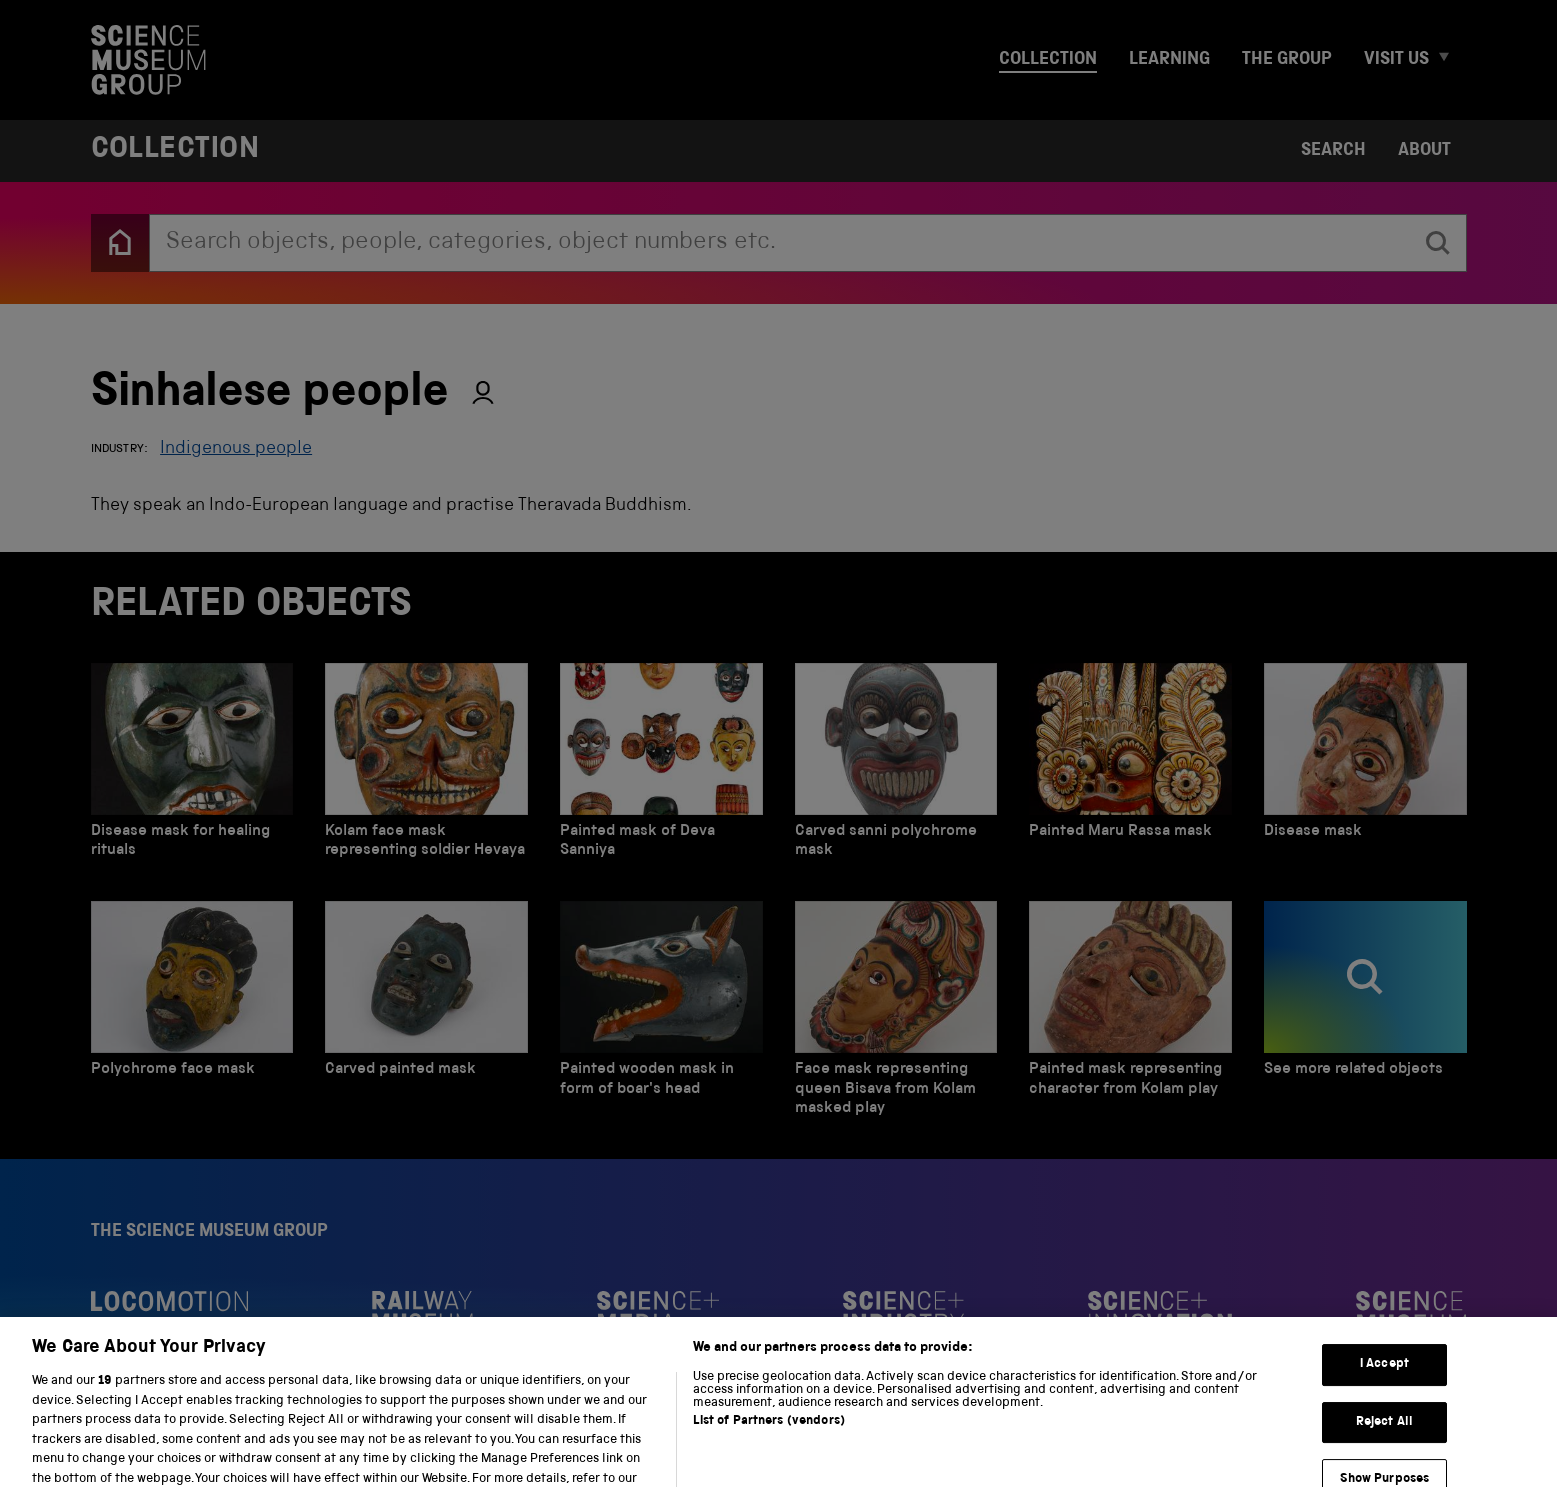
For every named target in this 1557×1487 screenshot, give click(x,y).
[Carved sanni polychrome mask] (896, 766)
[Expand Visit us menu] (1452, 60)
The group (1287, 60)
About (1424, 151)
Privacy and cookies (163, 1444)
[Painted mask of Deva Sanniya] (661, 766)
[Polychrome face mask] (192, 1014)
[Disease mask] (1365, 766)
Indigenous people (236, 449)
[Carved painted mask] (426, 1014)
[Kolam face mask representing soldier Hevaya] (426, 766)
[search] (1438, 243)
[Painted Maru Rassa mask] (1130, 766)
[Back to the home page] (120, 243)
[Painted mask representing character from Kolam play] (1130, 1014)
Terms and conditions (327, 1444)
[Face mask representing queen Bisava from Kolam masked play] (896, 1014)
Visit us (1396, 60)
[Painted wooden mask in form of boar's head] (661, 1014)
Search (1333, 151)
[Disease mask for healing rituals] (192, 766)
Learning (1169, 60)
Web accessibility (482, 1444)
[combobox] (780, 243)
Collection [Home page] (175, 151)
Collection (1048, 60)
